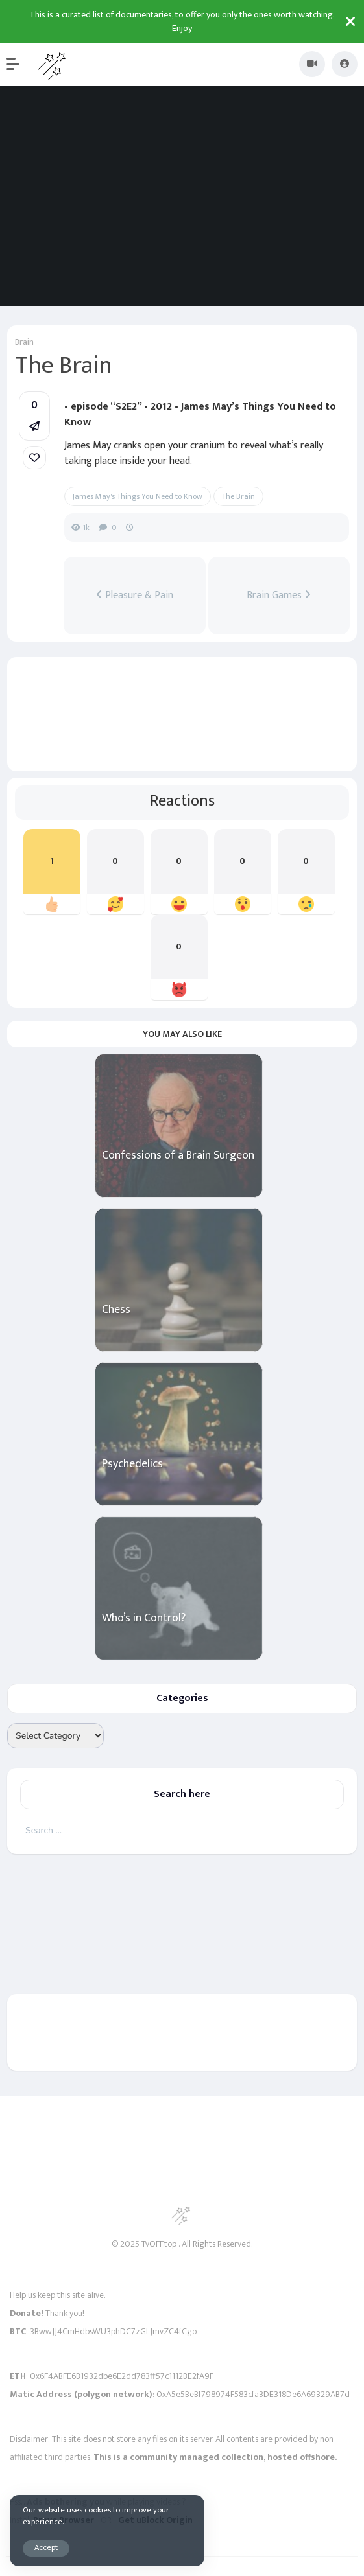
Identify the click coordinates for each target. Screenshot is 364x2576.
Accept (46, 2548)
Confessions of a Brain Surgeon (178, 1156)
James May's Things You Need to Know (137, 496)
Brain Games (279, 595)
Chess (116, 1310)
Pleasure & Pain (134, 595)
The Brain (238, 496)
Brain (24, 341)
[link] (34, 457)
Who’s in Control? (144, 1618)
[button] (19, 64)
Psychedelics (132, 1464)
